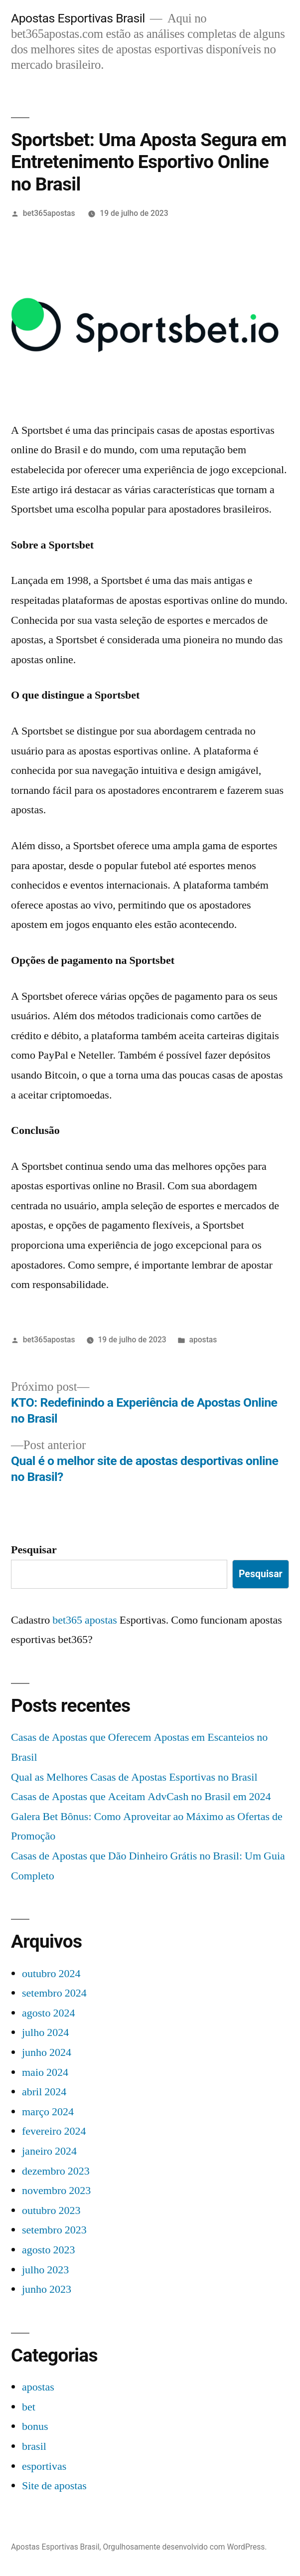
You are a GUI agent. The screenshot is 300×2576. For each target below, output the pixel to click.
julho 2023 (45, 2270)
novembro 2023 (56, 2191)
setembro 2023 (54, 2230)
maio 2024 (45, 2072)
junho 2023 (46, 2289)
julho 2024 (45, 2032)
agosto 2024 (48, 2013)
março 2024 (48, 2112)
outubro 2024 (51, 1974)
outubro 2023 (51, 2210)
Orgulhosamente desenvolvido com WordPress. (185, 2547)
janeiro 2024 (49, 2151)
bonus (35, 2426)
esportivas (44, 2466)
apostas (203, 1339)
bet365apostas (49, 213)
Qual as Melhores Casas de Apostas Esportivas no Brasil (134, 1777)
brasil (34, 2446)
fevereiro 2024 (54, 2131)
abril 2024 (44, 2092)
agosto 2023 (48, 2250)
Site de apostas (54, 2486)
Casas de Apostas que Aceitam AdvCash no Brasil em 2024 (141, 1797)
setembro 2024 (54, 1993)
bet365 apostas (84, 1620)
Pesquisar (34, 1550)
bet (28, 2407)
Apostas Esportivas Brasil (78, 18)
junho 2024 (46, 2052)
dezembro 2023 (56, 2171)
